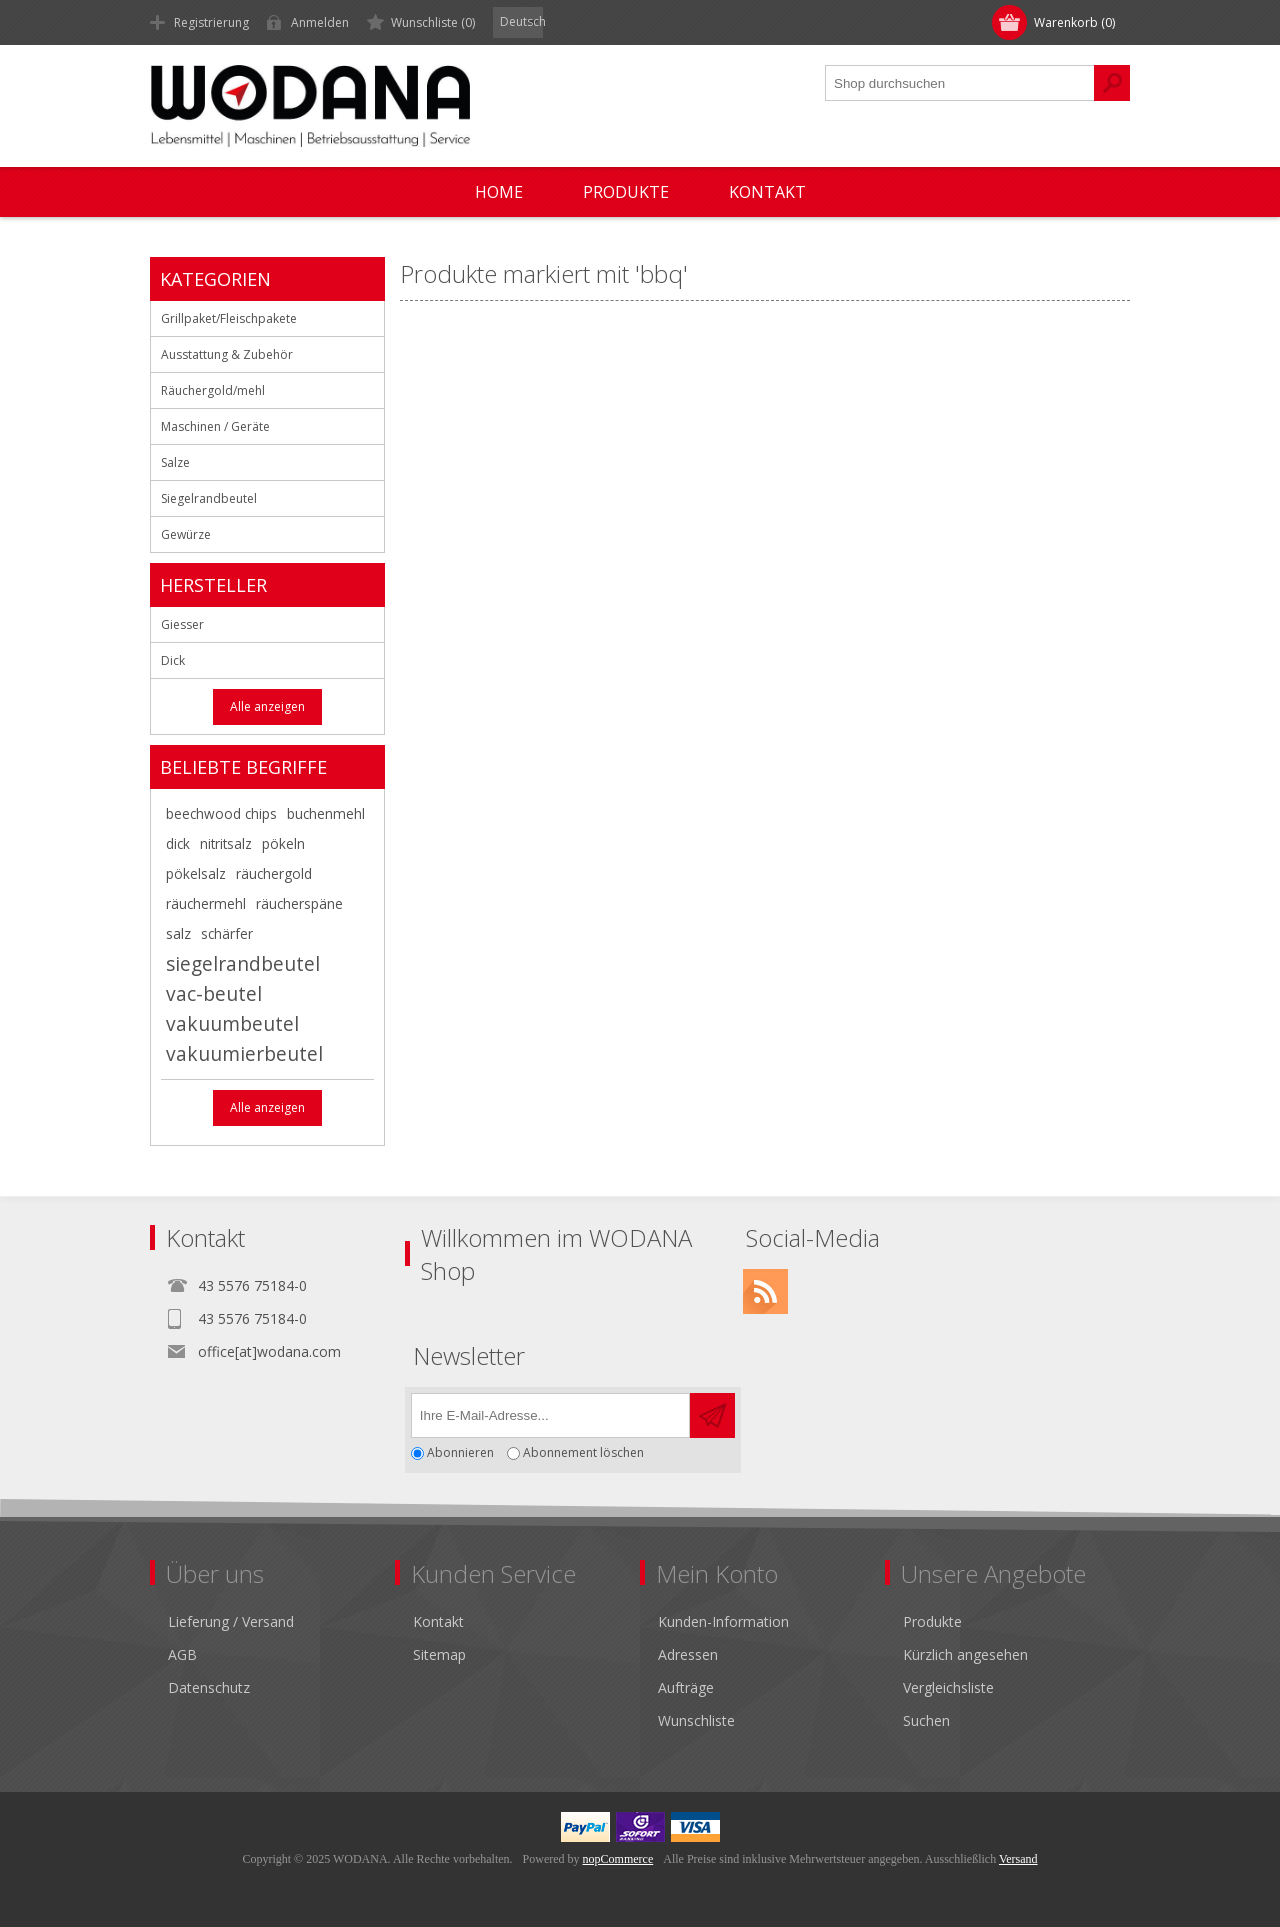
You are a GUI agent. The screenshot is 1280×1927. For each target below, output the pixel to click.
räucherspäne (299, 903)
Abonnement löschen (583, 1453)
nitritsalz (226, 843)
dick (178, 843)
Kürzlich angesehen (965, 1654)
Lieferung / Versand (231, 1621)
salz (178, 933)
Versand (1018, 1859)
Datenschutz (209, 1687)
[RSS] (765, 1291)
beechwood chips (221, 813)
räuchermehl (206, 903)
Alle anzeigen (267, 706)
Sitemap (439, 1654)
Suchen (926, 1720)
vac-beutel (214, 993)
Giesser (182, 624)
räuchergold (274, 873)
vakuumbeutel (232, 1023)
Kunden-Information (723, 1621)
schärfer (227, 933)
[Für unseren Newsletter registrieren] (550, 1415)
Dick (173, 660)
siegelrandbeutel (243, 963)
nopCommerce (618, 1859)
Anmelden (320, 22)
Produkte (932, 1621)
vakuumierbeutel (244, 1053)
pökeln (283, 843)
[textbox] (960, 83)
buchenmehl (326, 813)
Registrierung (211, 22)
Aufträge (686, 1687)
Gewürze (186, 534)
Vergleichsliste (948, 1687)
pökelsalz (196, 873)
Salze (175, 462)
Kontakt (438, 1621)
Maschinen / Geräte (215, 426)
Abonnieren (460, 1453)
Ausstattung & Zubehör (227, 354)
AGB (182, 1654)
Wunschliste (696, 1720)
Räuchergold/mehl (213, 390)
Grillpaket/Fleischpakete (229, 318)
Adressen (688, 1654)
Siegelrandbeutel (209, 498)
